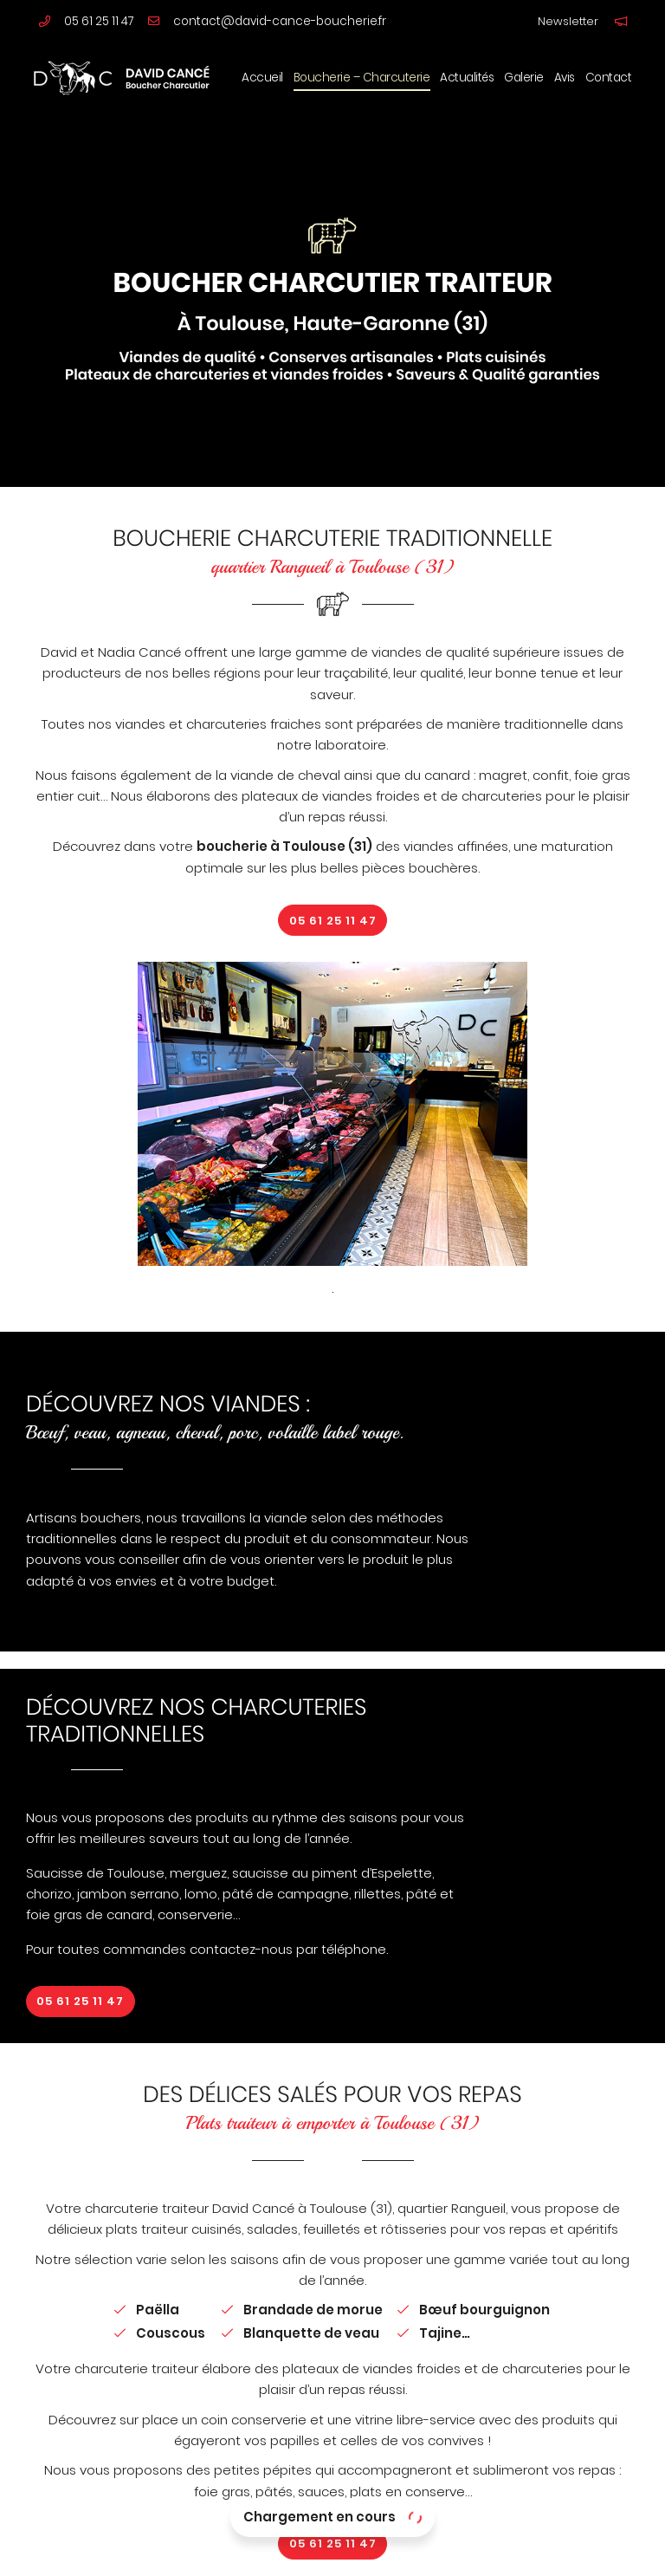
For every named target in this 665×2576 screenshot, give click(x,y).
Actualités (467, 77)
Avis (564, 77)
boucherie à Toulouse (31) (284, 846)
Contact (608, 77)
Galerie (524, 77)
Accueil (262, 77)
